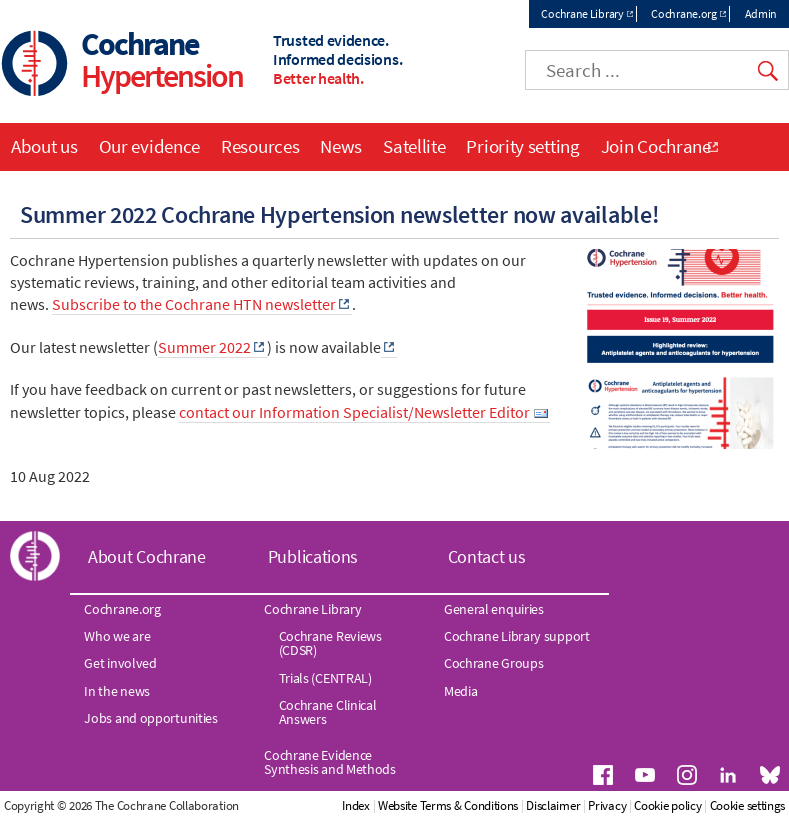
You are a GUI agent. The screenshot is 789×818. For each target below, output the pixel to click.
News (341, 146)
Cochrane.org (683, 13)
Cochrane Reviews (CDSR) (330, 643)
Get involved (120, 663)
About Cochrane (147, 556)
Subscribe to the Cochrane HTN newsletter (194, 304)
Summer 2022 (204, 347)
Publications (313, 556)
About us (44, 146)
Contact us (487, 556)
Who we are (117, 636)
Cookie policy (667, 805)
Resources (260, 146)
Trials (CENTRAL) (325, 678)
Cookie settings (748, 805)
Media (461, 691)
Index (356, 805)
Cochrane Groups (494, 663)
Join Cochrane (656, 146)
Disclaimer (553, 805)
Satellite (414, 146)
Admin (761, 13)
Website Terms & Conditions (448, 805)
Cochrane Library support (517, 636)
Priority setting (522, 146)
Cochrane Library (582, 13)
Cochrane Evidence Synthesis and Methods (330, 762)
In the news (117, 691)
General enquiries (494, 609)
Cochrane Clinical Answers (328, 712)
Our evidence (149, 146)
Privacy (607, 805)
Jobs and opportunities (150, 718)
